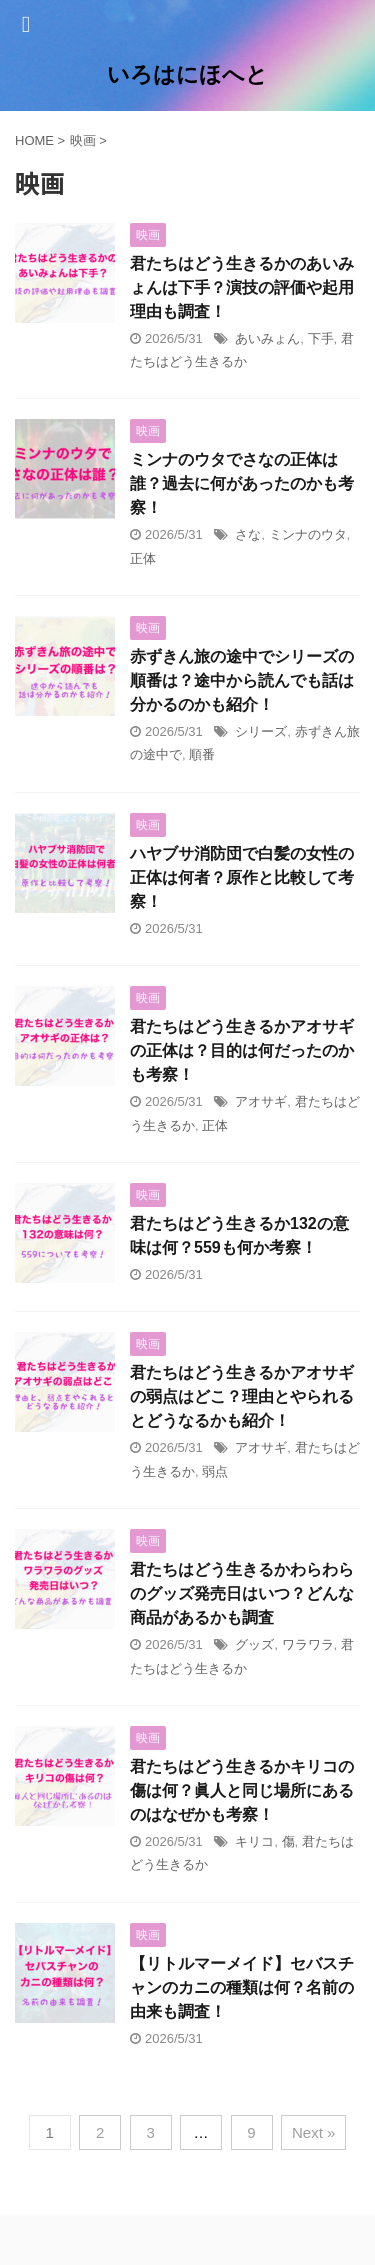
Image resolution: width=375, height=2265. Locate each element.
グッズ (254, 1644)
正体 (143, 558)
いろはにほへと (187, 74)
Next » (313, 2132)
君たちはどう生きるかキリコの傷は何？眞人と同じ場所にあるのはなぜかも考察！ (242, 1790)
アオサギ (261, 1101)
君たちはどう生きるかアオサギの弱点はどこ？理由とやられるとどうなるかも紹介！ (242, 1396)
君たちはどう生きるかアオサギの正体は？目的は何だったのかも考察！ (242, 1050)
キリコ (254, 1841)
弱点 (215, 1471)
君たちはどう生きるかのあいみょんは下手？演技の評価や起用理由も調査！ (242, 287)
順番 (202, 754)
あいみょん (267, 338)
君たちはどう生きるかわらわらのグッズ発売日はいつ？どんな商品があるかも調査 (242, 1593)
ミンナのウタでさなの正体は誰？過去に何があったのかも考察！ (242, 483)
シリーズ (261, 731)
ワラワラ (308, 1644)
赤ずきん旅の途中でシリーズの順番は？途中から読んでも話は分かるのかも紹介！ (242, 680)
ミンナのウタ (308, 534)
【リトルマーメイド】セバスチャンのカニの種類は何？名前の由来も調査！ (242, 1987)
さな (248, 534)
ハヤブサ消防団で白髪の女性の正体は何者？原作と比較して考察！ (242, 877)
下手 (321, 338)
